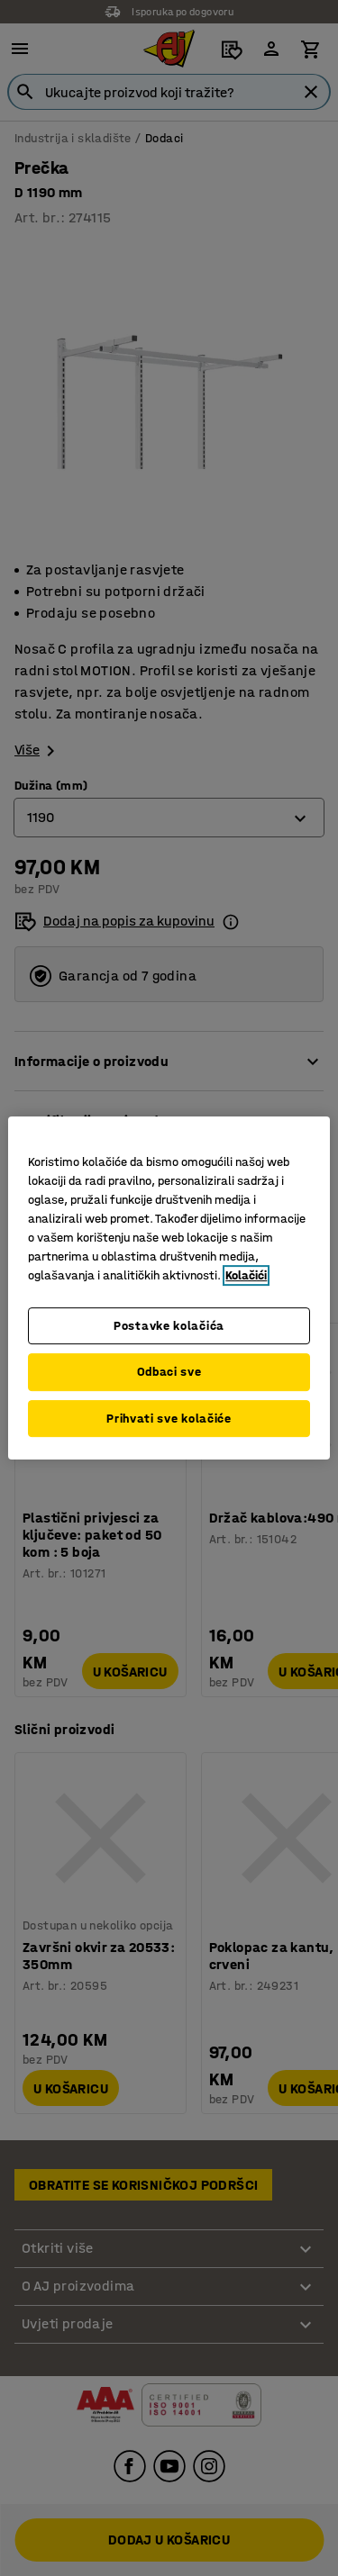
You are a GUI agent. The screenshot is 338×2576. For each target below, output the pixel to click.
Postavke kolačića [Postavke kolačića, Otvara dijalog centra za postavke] (169, 1325)
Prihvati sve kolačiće (169, 1418)
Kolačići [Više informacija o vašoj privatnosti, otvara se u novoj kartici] (246, 1275)
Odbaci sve (169, 1371)
